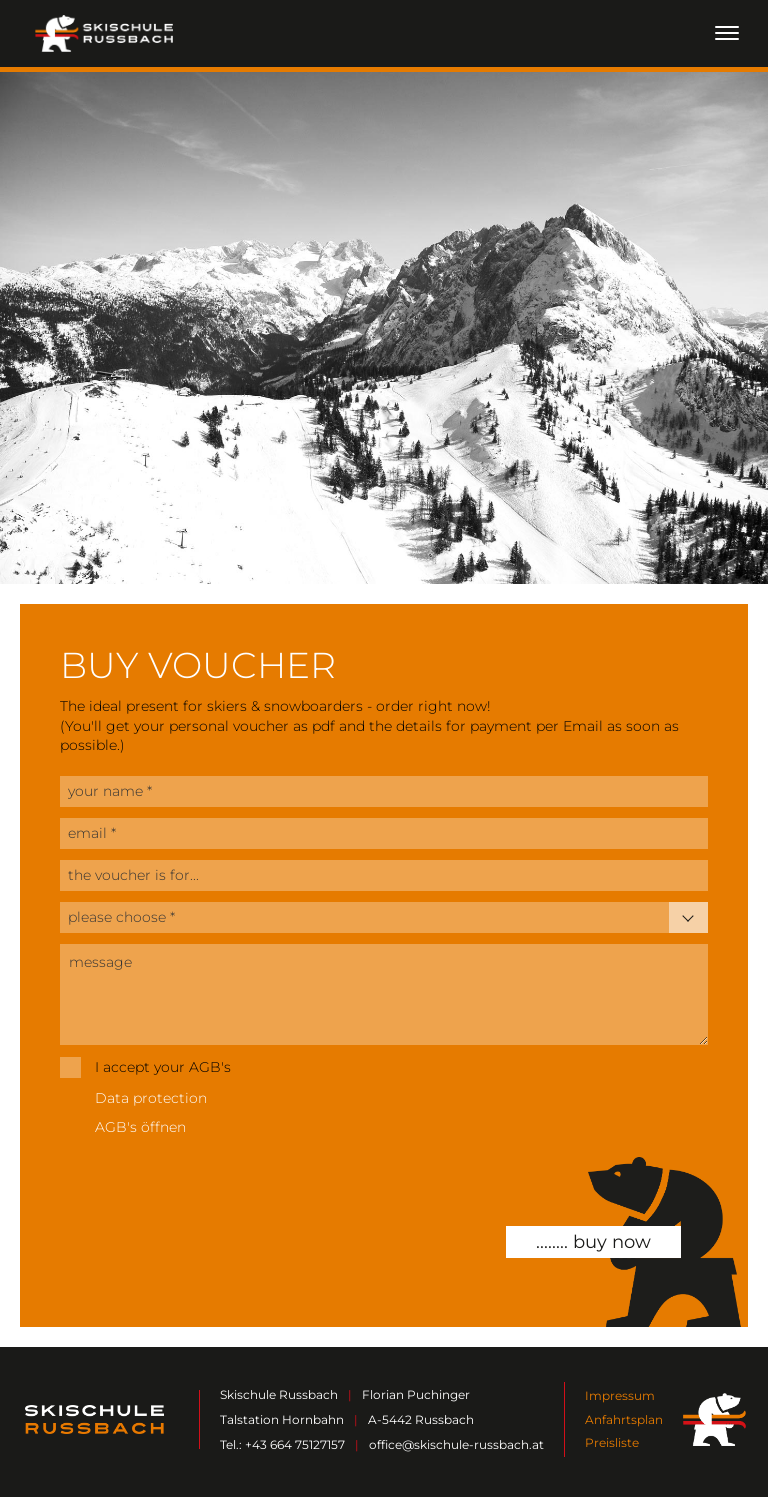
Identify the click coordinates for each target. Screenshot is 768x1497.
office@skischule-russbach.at (456, 1444)
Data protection (151, 1098)
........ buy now (593, 1242)
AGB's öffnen (140, 1127)
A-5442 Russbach (421, 1419)
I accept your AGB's (163, 1067)
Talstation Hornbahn (282, 1419)
